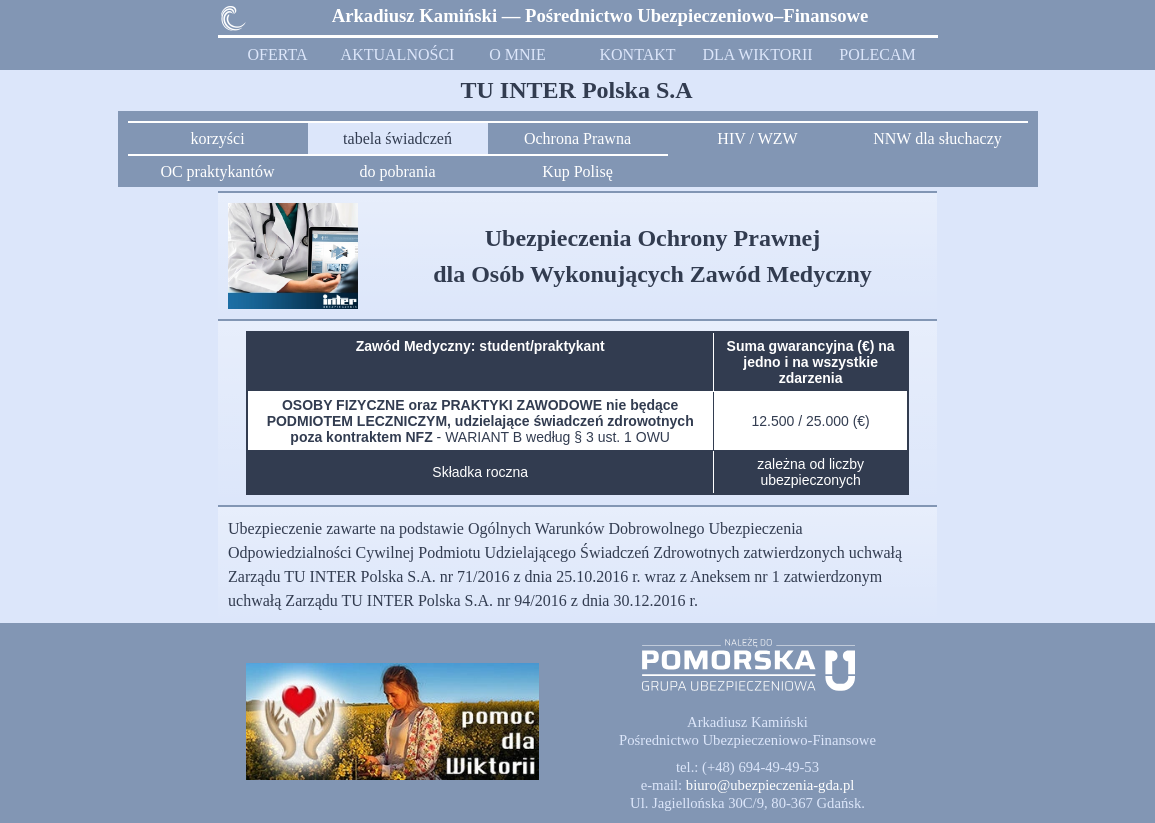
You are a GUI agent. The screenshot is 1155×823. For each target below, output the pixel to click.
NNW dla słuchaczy (937, 138)
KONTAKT (637, 54)
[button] (770, 785)
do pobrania (398, 171)
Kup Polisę (577, 171)
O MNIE (517, 54)
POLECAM (877, 54)
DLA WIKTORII (757, 54)
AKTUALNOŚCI (398, 54)
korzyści (217, 138)
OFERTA (278, 54)
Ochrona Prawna (577, 138)
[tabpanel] (600, 16)
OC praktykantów (217, 171)
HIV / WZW (757, 138)
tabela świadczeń (397, 138)
